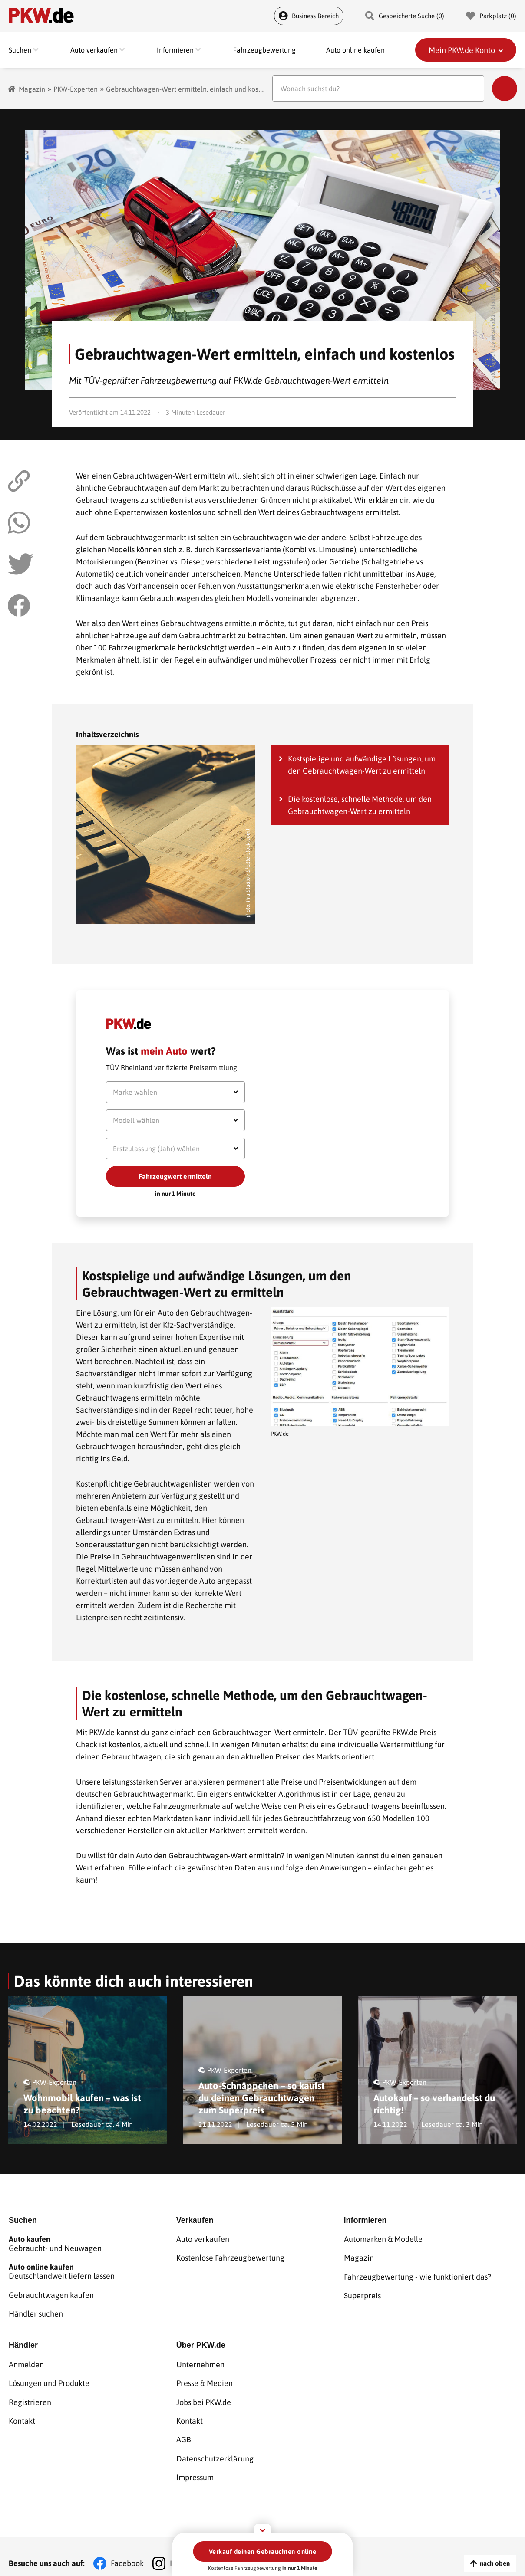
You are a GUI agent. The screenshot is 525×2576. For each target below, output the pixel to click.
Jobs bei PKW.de (203, 2394)
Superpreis (362, 2291)
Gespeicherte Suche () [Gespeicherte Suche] (404, 15)
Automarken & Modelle (383, 2238)
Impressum (195, 2465)
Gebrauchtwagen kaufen (51, 2292)
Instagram (187, 2549)
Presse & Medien (204, 2376)
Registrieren (30, 2394)
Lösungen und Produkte (49, 2376)
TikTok (242, 2549)
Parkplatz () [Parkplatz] (491, 15)
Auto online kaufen (355, 50)
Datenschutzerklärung (215, 2447)
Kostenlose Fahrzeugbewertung (230, 2256)
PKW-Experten (75, 89)
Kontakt (22, 2411)
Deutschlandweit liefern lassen (92, 2270)
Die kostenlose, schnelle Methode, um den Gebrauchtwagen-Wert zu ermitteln (360, 805)
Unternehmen (200, 2358)
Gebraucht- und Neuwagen (92, 2243)
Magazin (32, 89)
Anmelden (26, 2358)
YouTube (294, 2549)
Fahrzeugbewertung (264, 50)
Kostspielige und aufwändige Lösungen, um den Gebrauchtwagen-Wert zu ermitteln (362, 764)
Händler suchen (36, 2309)
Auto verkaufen (202, 2238)
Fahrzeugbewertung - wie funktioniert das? (417, 2273)
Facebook (127, 2549)
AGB (183, 2429)
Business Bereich (309, 15)
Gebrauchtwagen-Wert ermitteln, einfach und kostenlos (191, 89)
